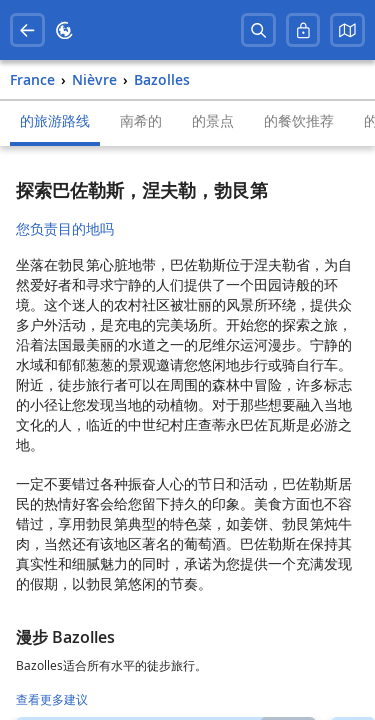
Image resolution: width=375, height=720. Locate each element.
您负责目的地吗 (65, 228)
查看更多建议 (52, 699)
